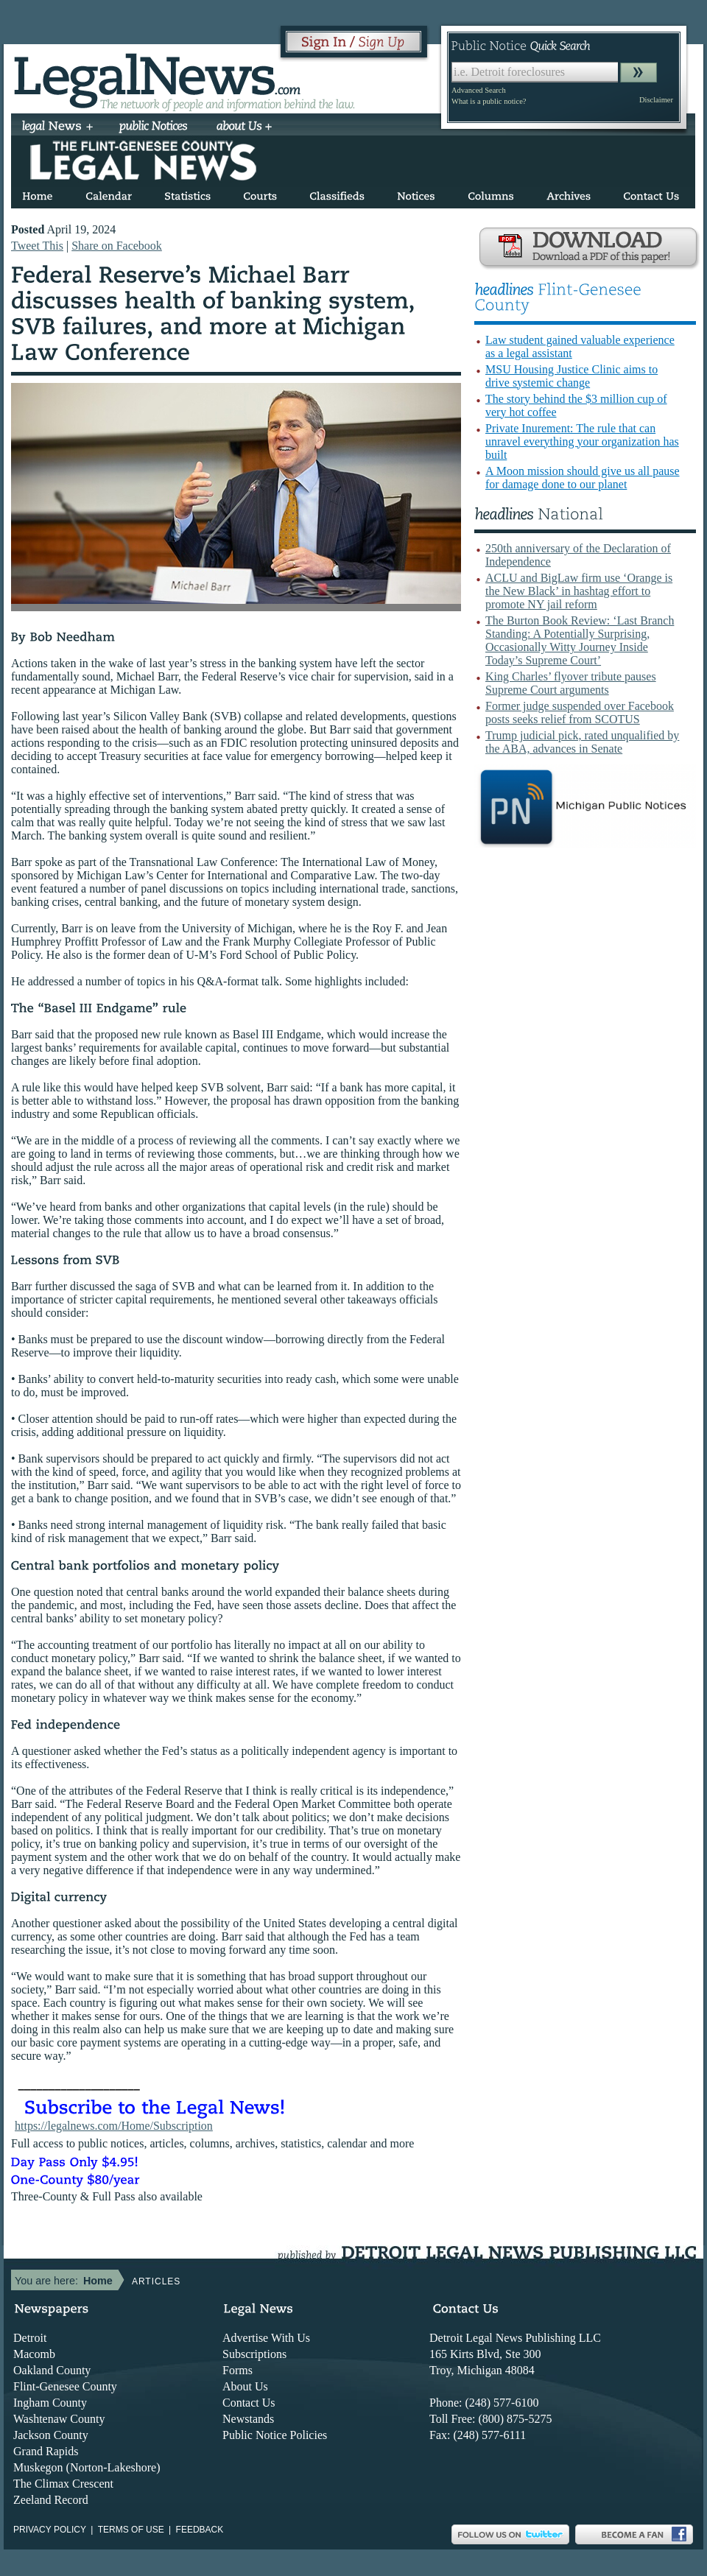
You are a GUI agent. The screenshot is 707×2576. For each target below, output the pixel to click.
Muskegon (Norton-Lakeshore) (87, 2467)
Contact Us (248, 2402)
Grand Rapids (45, 2451)
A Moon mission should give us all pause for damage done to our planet (582, 477)
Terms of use (131, 2529)
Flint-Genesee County (65, 2386)
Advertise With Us (266, 2338)
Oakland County (52, 2370)
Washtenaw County (59, 2419)
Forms (237, 2370)
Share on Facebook (116, 245)
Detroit (29, 2338)
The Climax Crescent (63, 2483)
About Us (245, 2386)
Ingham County (50, 2402)
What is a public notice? (488, 101)
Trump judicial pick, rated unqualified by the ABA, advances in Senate (582, 742)
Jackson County (50, 2435)
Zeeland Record (50, 2500)
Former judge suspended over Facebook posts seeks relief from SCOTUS (579, 712)
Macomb (34, 2354)
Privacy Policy (49, 2529)
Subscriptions (254, 2354)
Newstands (248, 2419)
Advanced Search (478, 90)
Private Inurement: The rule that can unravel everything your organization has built (582, 441)
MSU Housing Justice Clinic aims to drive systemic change (571, 376)
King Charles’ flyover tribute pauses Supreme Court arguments (570, 683)
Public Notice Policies (274, 2435)
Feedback (200, 2529)
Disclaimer (656, 100)
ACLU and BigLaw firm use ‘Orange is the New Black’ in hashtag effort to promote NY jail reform (578, 590)
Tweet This (37, 245)
